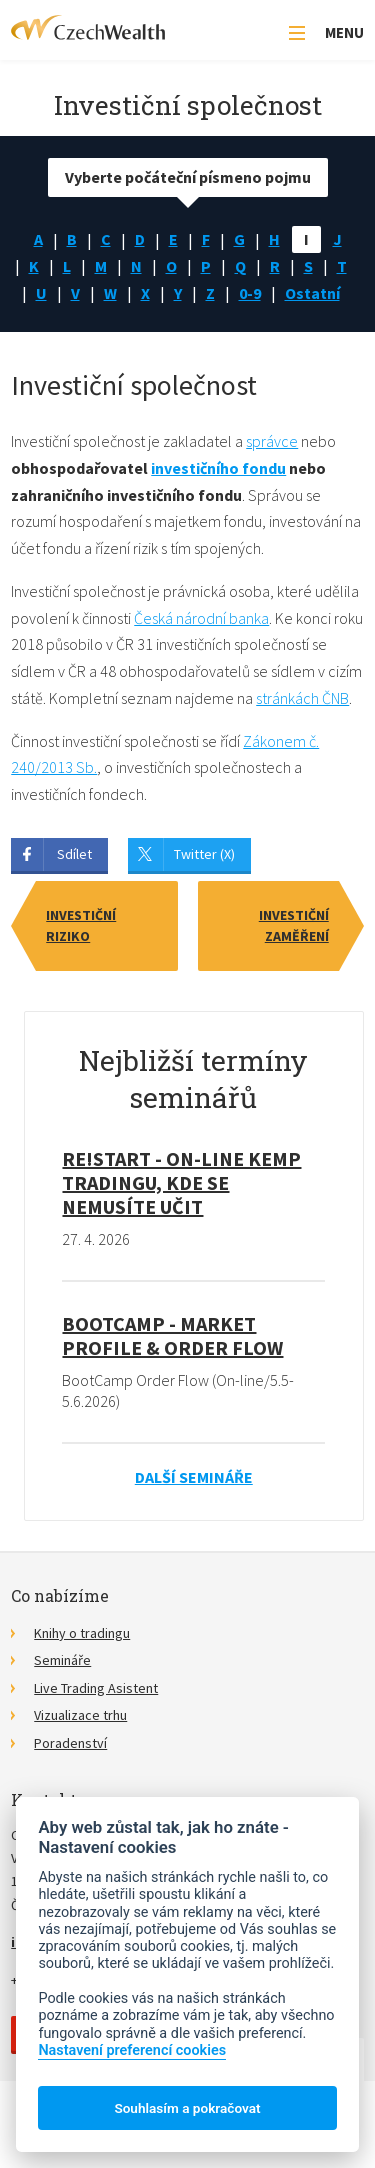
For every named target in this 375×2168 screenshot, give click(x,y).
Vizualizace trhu (80, 1715)
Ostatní (312, 293)
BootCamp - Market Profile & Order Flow (172, 1335)
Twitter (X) (204, 854)
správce (272, 441)
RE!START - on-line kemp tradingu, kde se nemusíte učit (181, 1182)
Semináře (62, 1660)
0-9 (250, 293)
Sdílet (74, 854)
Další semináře (194, 1477)
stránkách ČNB (302, 698)
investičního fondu (218, 468)
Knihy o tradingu (82, 1633)
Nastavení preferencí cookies (132, 2050)
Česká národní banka (201, 618)
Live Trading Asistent (96, 1688)
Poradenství (70, 1743)
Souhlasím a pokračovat (187, 2108)
